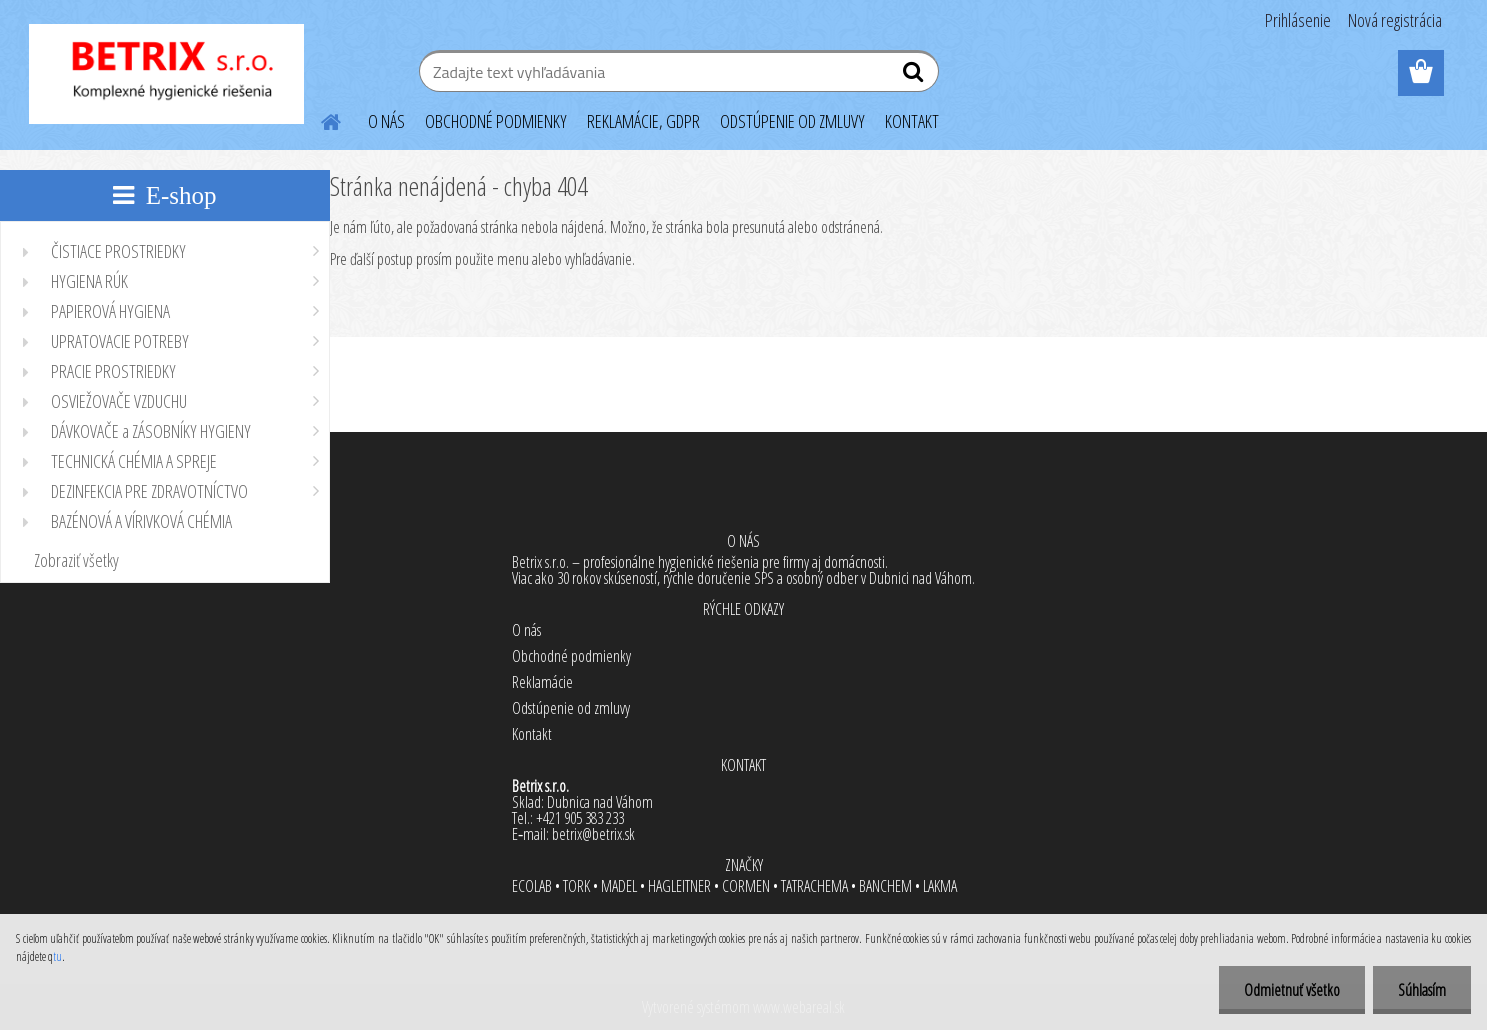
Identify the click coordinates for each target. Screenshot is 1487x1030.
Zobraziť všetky (76, 560)
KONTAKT (912, 121)
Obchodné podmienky (571, 656)
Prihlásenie (1298, 20)
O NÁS (386, 121)
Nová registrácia (1395, 20)
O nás (526, 630)
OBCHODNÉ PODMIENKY (496, 121)
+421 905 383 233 (580, 818)
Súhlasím (1422, 990)
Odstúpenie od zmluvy (571, 708)
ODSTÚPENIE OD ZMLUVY (792, 121)
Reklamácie (542, 682)
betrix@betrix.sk (593, 834)
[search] (915, 76)
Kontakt (532, 734)
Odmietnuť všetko (1292, 990)
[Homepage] (320, 119)
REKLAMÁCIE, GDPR (643, 121)
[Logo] (166, 74)
